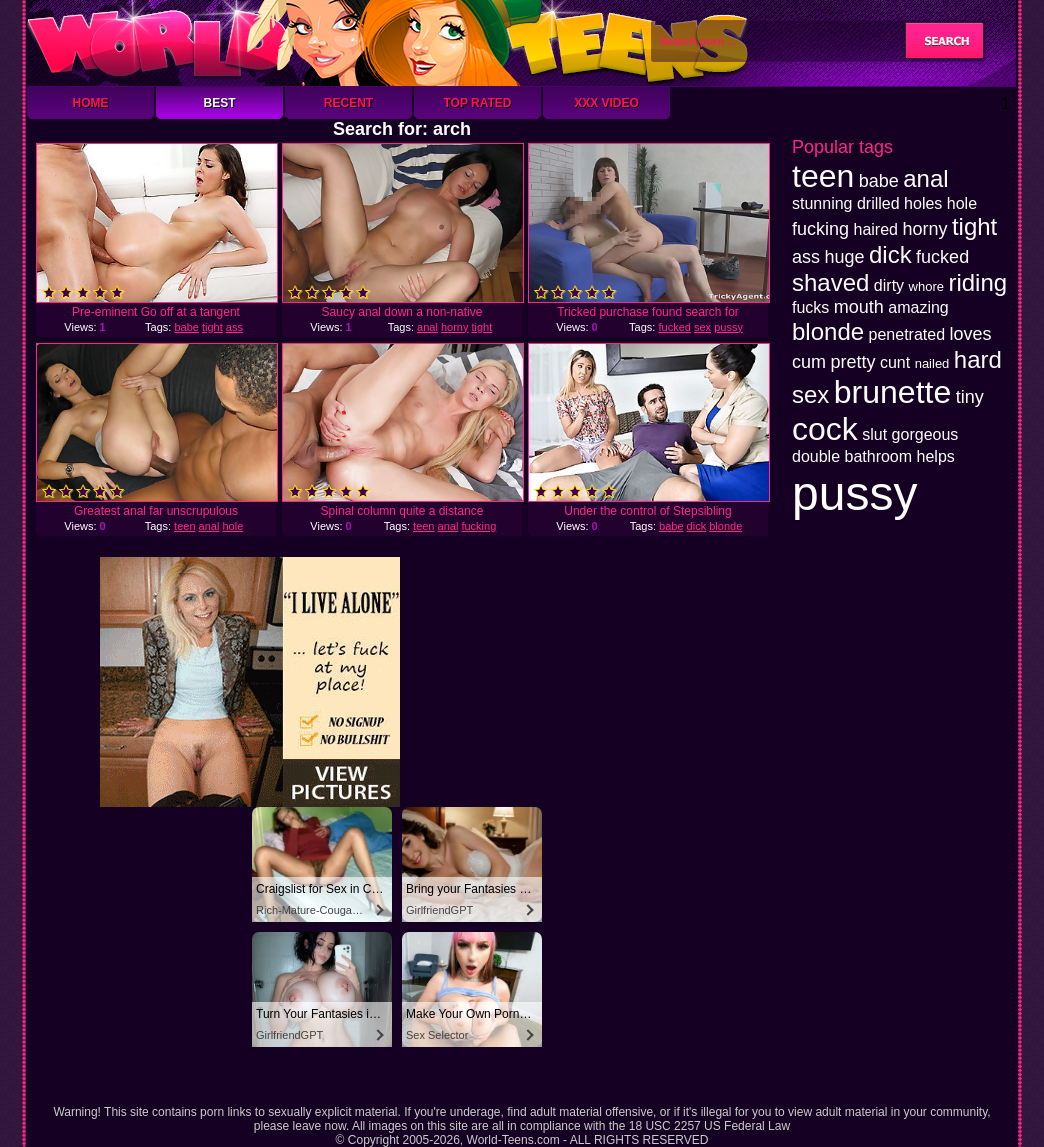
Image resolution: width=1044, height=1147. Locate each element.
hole (232, 526)
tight (212, 327)
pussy (728, 327)
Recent (348, 103)
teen (184, 526)
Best (219, 103)
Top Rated (477, 103)
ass (234, 327)
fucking (478, 526)
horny (455, 327)
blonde (725, 526)
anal (427, 327)
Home (91, 103)
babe (186, 327)
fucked (674, 327)
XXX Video (606, 103)
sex (702, 327)
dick (697, 526)
